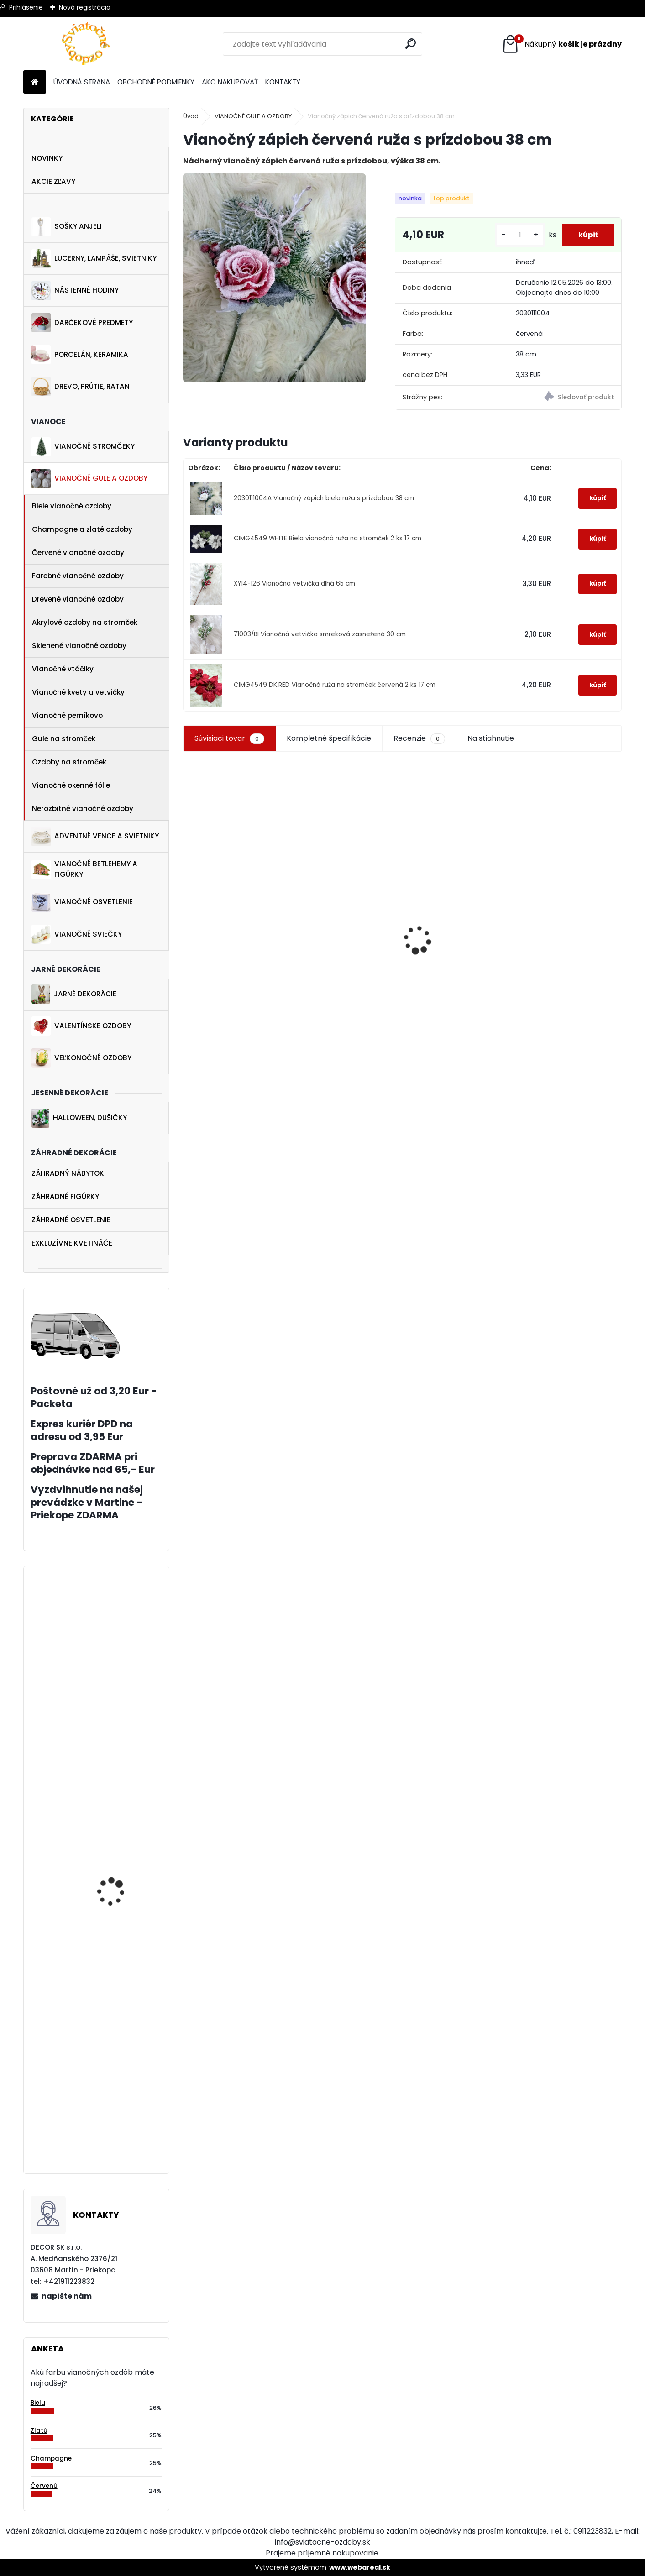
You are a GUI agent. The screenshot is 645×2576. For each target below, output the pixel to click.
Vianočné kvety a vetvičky (78, 692)
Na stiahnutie (490, 745)
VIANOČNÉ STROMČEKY (83, 446)
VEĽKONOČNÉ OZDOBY (81, 1058)
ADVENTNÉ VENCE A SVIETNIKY (95, 836)
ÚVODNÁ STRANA (81, 82)
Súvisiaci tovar (229, 745)
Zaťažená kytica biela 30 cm (122, 2141)
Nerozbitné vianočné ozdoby (82, 808)
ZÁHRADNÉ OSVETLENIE (70, 1220)
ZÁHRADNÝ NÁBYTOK (67, 1173)
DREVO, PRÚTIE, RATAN (80, 386)
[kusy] (517, 238)
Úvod (191, 116)
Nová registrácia (84, 7)
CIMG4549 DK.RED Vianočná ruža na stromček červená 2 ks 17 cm (334, 692)
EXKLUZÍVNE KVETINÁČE (71, 1243)
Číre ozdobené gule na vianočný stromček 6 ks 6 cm (121, 1939)
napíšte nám (67, 2296)
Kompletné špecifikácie (329, 745)
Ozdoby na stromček (69, 762)
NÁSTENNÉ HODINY (75, 290)
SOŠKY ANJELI (66, 226)
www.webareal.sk (359, 2567)
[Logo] (86, 44)
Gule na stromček (63, 738)
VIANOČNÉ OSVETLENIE (82, 902)
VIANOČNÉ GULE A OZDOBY (89, 478)
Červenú (44, 2486)
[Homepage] (34, 82)
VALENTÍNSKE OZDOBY (81, 1026)
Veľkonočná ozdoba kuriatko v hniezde (225, 983)
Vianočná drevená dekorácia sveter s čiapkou (457, 1016)
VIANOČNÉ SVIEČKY (76, 934)
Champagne (51, 2458)
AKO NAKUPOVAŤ (230, 82)
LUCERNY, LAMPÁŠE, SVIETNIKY (94, 258)
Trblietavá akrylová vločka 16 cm (115, 1728)
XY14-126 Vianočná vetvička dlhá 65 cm (294, 590)
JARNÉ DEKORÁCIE (74, 994)
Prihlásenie (26, 7)
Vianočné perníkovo (67, 715)
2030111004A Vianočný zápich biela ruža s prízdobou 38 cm (324, 505)
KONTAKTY (282, 82)
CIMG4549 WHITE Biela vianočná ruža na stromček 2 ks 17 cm (327, 545)
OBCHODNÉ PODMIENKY (155, 82)
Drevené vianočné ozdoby (78, 599)
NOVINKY (47, 158)
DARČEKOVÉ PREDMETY (82, 322)
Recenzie (419, 745)
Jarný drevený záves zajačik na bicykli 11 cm (339, 1001)
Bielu (38, 2402)
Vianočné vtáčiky (63, 669)
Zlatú (39, 2430)
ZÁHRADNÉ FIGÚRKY (65, 1196)
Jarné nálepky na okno (558, 997)
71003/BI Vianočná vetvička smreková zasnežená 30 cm (320, 641)
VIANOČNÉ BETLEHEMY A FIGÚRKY (84, 869)
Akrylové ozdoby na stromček (84, 622)
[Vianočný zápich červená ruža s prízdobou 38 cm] (274, 277)
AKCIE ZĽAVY (53, 181)
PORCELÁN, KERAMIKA (79, 354)
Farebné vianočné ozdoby (78, 576)
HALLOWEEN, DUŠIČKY (79, 1118)
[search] (411, 43)
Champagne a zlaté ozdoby (82, 529)
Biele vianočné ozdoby (71, 506)
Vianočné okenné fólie (71, 785)
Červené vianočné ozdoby (78, 552)
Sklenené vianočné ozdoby (79, 645)
